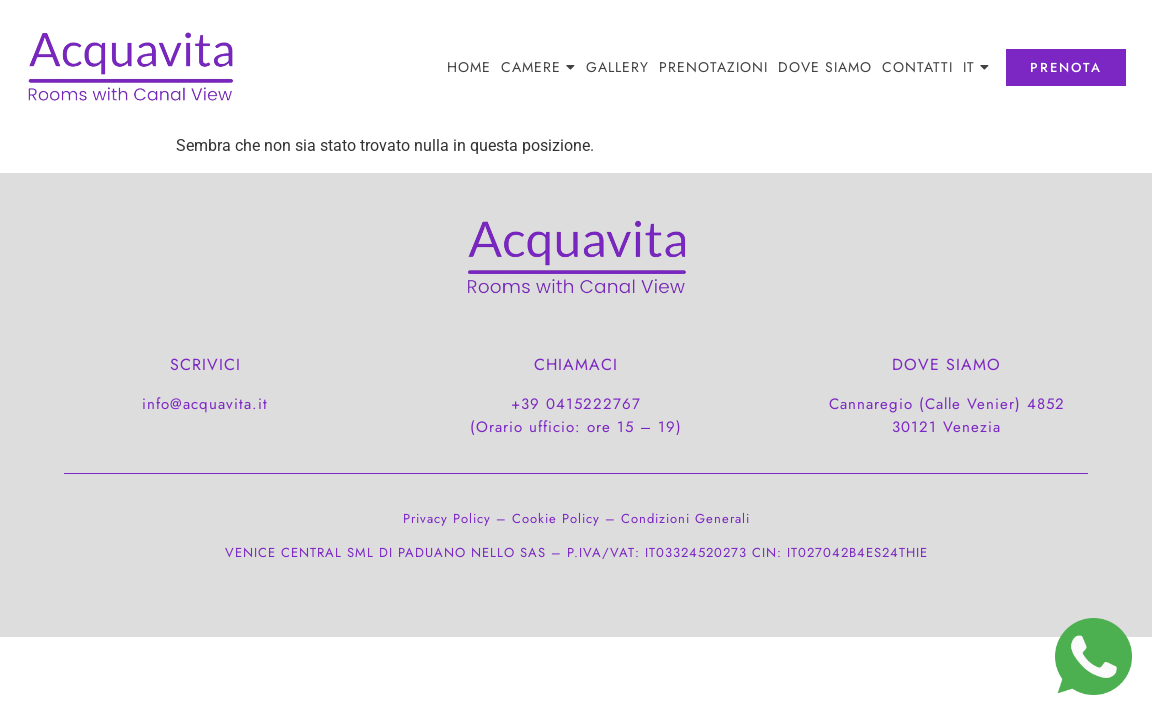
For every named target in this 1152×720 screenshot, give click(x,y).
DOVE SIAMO (825, 67)
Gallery (617, 67)
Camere (538, 67)
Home (469, 67)
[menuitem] (976, 67)
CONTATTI (917, 67)
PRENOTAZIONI (713, 67)
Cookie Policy (556, 518)
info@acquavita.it (205, 404)
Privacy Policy (447, 518)
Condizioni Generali (685, 518)
